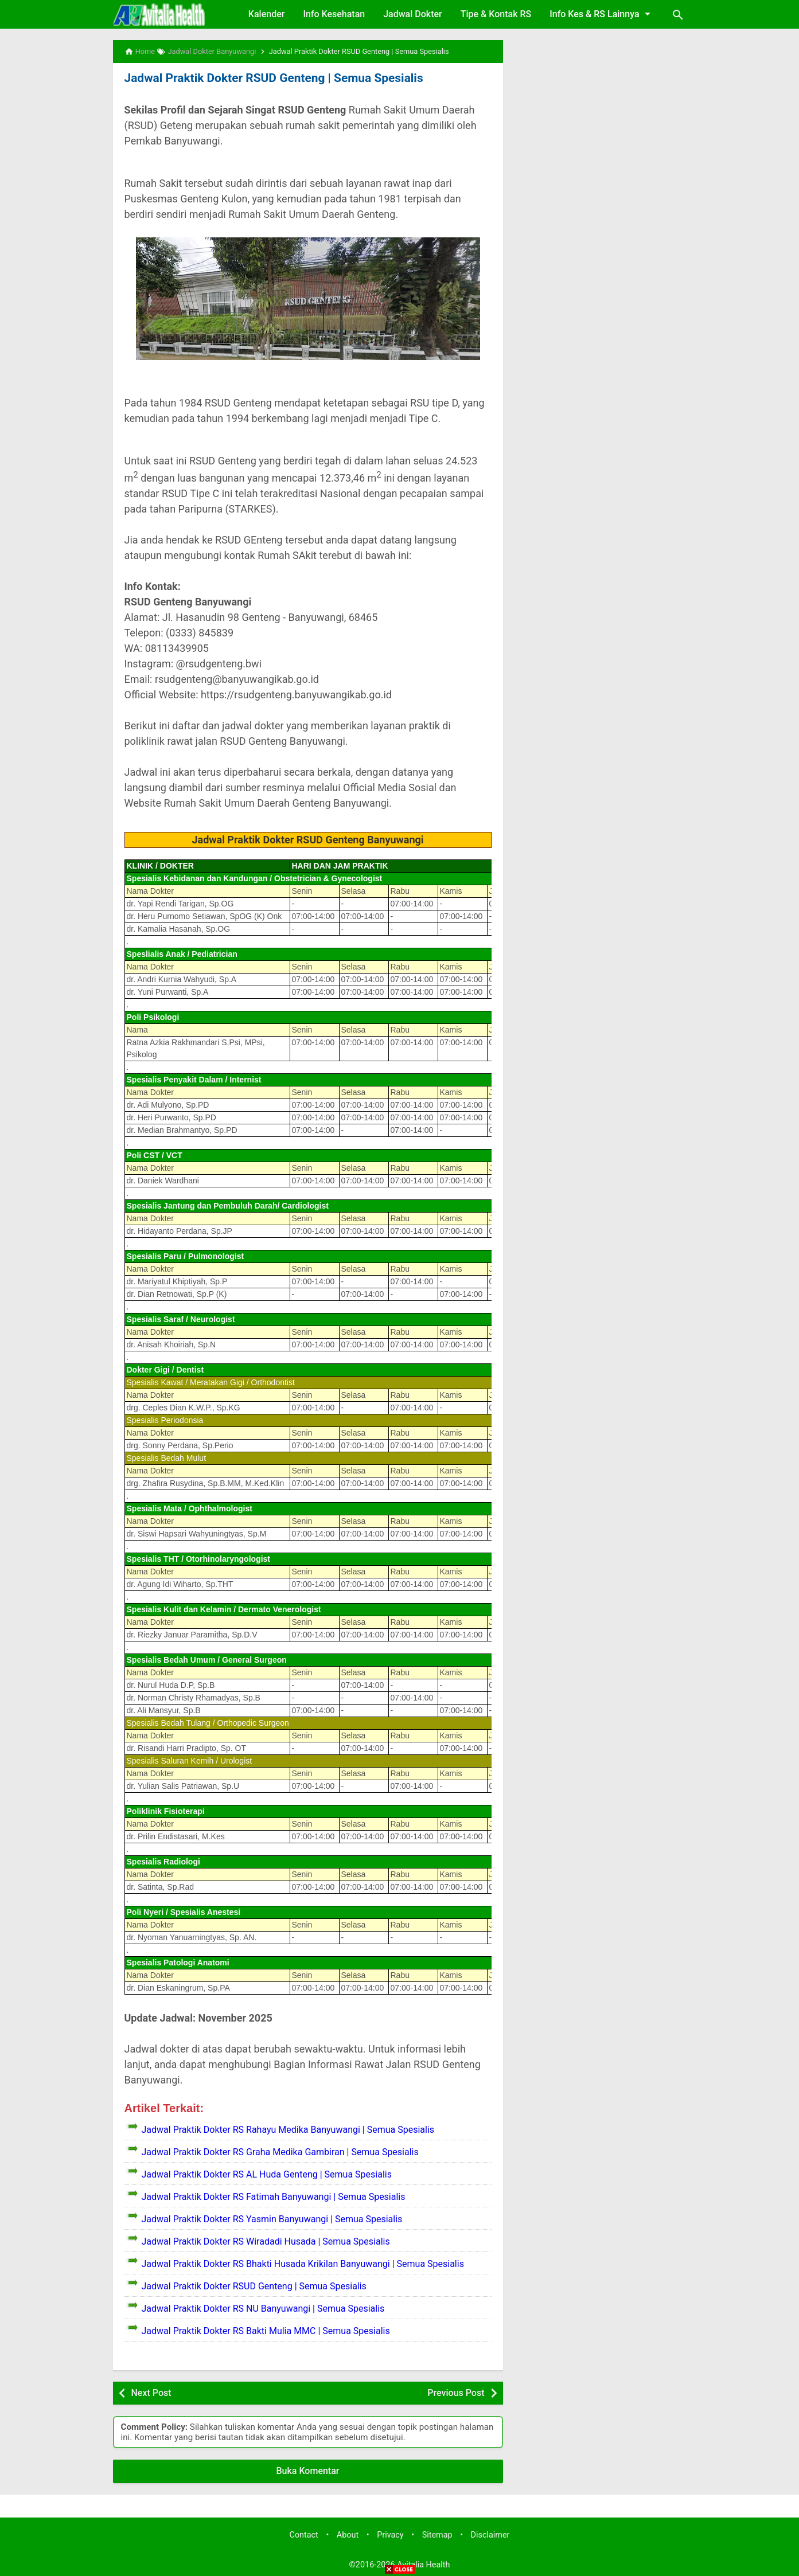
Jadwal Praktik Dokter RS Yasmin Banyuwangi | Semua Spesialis (272, 2218)
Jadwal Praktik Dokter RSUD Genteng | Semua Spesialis (267, 78)
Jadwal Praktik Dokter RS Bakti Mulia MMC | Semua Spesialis (266, 2330)
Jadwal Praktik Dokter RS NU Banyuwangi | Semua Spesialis (263, 2308)
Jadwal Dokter (412, 14)
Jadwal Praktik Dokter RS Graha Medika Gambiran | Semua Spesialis (280, 2151)
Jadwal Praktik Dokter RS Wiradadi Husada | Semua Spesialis (266, 2240)
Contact (304, 2534)
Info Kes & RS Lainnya (601, 14)
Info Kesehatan (334, 14)
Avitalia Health (423, 2564)
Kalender (266, 14)
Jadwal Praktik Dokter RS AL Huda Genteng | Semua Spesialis (267, 2173)
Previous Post (455, 2392)
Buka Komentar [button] (308, 2470)
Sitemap (437, 2534)
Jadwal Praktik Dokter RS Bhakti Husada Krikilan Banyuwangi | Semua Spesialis (303, 2263)
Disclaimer (490, 2534)
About (347, 2534)
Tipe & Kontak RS (496, 14)
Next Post (151, 2392)
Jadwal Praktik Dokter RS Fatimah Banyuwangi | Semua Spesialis (274, 2196)
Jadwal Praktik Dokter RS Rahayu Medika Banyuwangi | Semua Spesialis (288, 2129)
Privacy (390, 2534)
